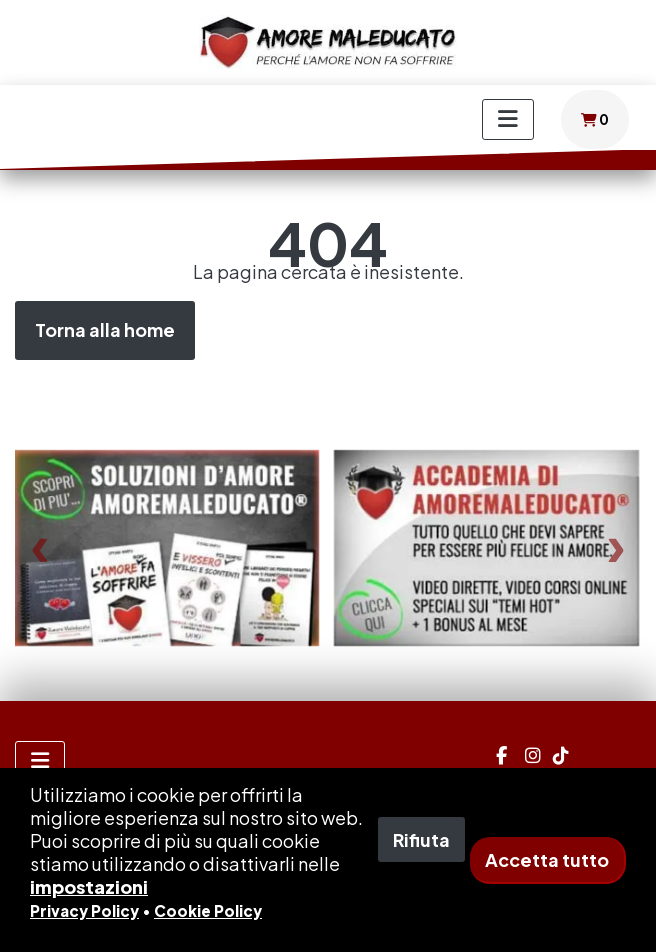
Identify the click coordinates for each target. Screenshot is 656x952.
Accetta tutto (547, 859)
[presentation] (40, 548)
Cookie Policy (208, 910)
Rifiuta (421, 839)
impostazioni (89, 886)
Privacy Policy (84, 910)
